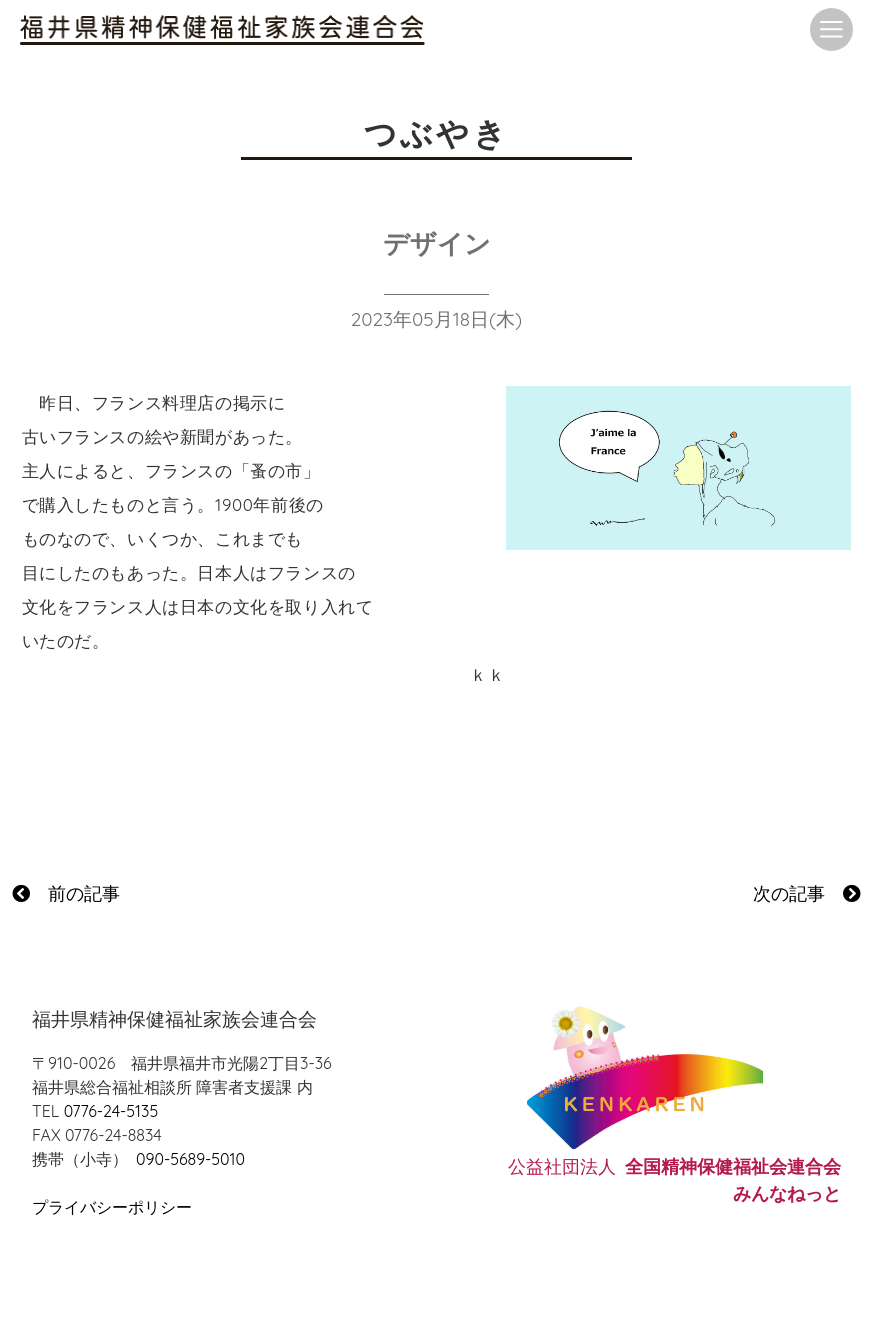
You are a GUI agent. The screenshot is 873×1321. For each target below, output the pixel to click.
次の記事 (807, 893)
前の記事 (66, 893)
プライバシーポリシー (112, 1207)
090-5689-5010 (190, 1159)
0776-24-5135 (111, 1111)
